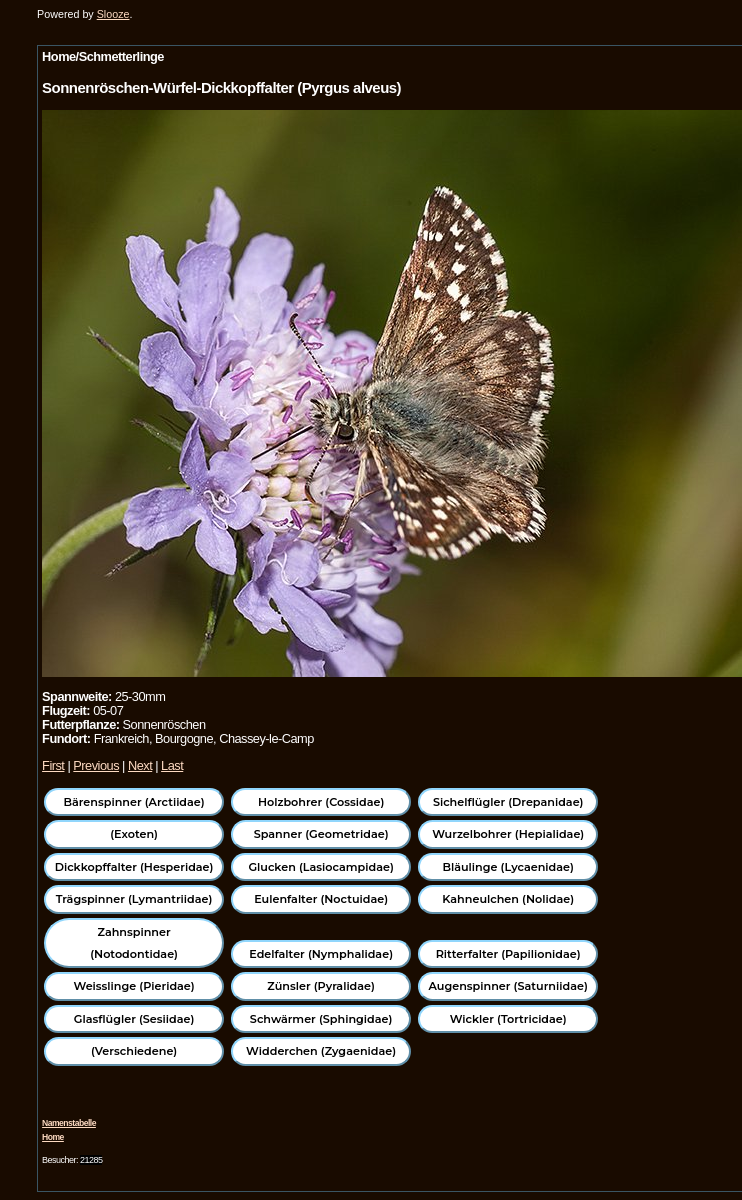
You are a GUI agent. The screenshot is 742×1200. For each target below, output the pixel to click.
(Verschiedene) (134, 1051)
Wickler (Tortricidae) (508, 1019)
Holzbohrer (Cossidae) (321, 802)
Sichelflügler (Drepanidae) (508, 802)
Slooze (113, 14)
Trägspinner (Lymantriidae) (134, 899)
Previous (96, 765)
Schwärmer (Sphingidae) (321, 1019)
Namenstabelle (69, 1123)
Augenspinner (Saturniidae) (508, 986)
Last (172, 765)
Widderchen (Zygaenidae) (321, 1051)
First (53, 765)
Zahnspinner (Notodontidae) (134, 943)
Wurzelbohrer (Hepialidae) (508, 834)
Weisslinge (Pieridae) (133, 986)
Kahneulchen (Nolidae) (508, 899)
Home (53, 1137)
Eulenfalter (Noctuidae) (321, 899)
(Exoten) (134, 834)
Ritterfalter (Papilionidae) (508, 954)
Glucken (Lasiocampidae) (320, 867)
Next (140, 765)
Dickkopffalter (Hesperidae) (134, 867)
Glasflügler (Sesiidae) (134, 1019)
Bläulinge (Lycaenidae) (508, 867)
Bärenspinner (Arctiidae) (133, 802)
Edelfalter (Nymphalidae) (321, 954)
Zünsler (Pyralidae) (321, 986)
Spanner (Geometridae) (321, 834)
